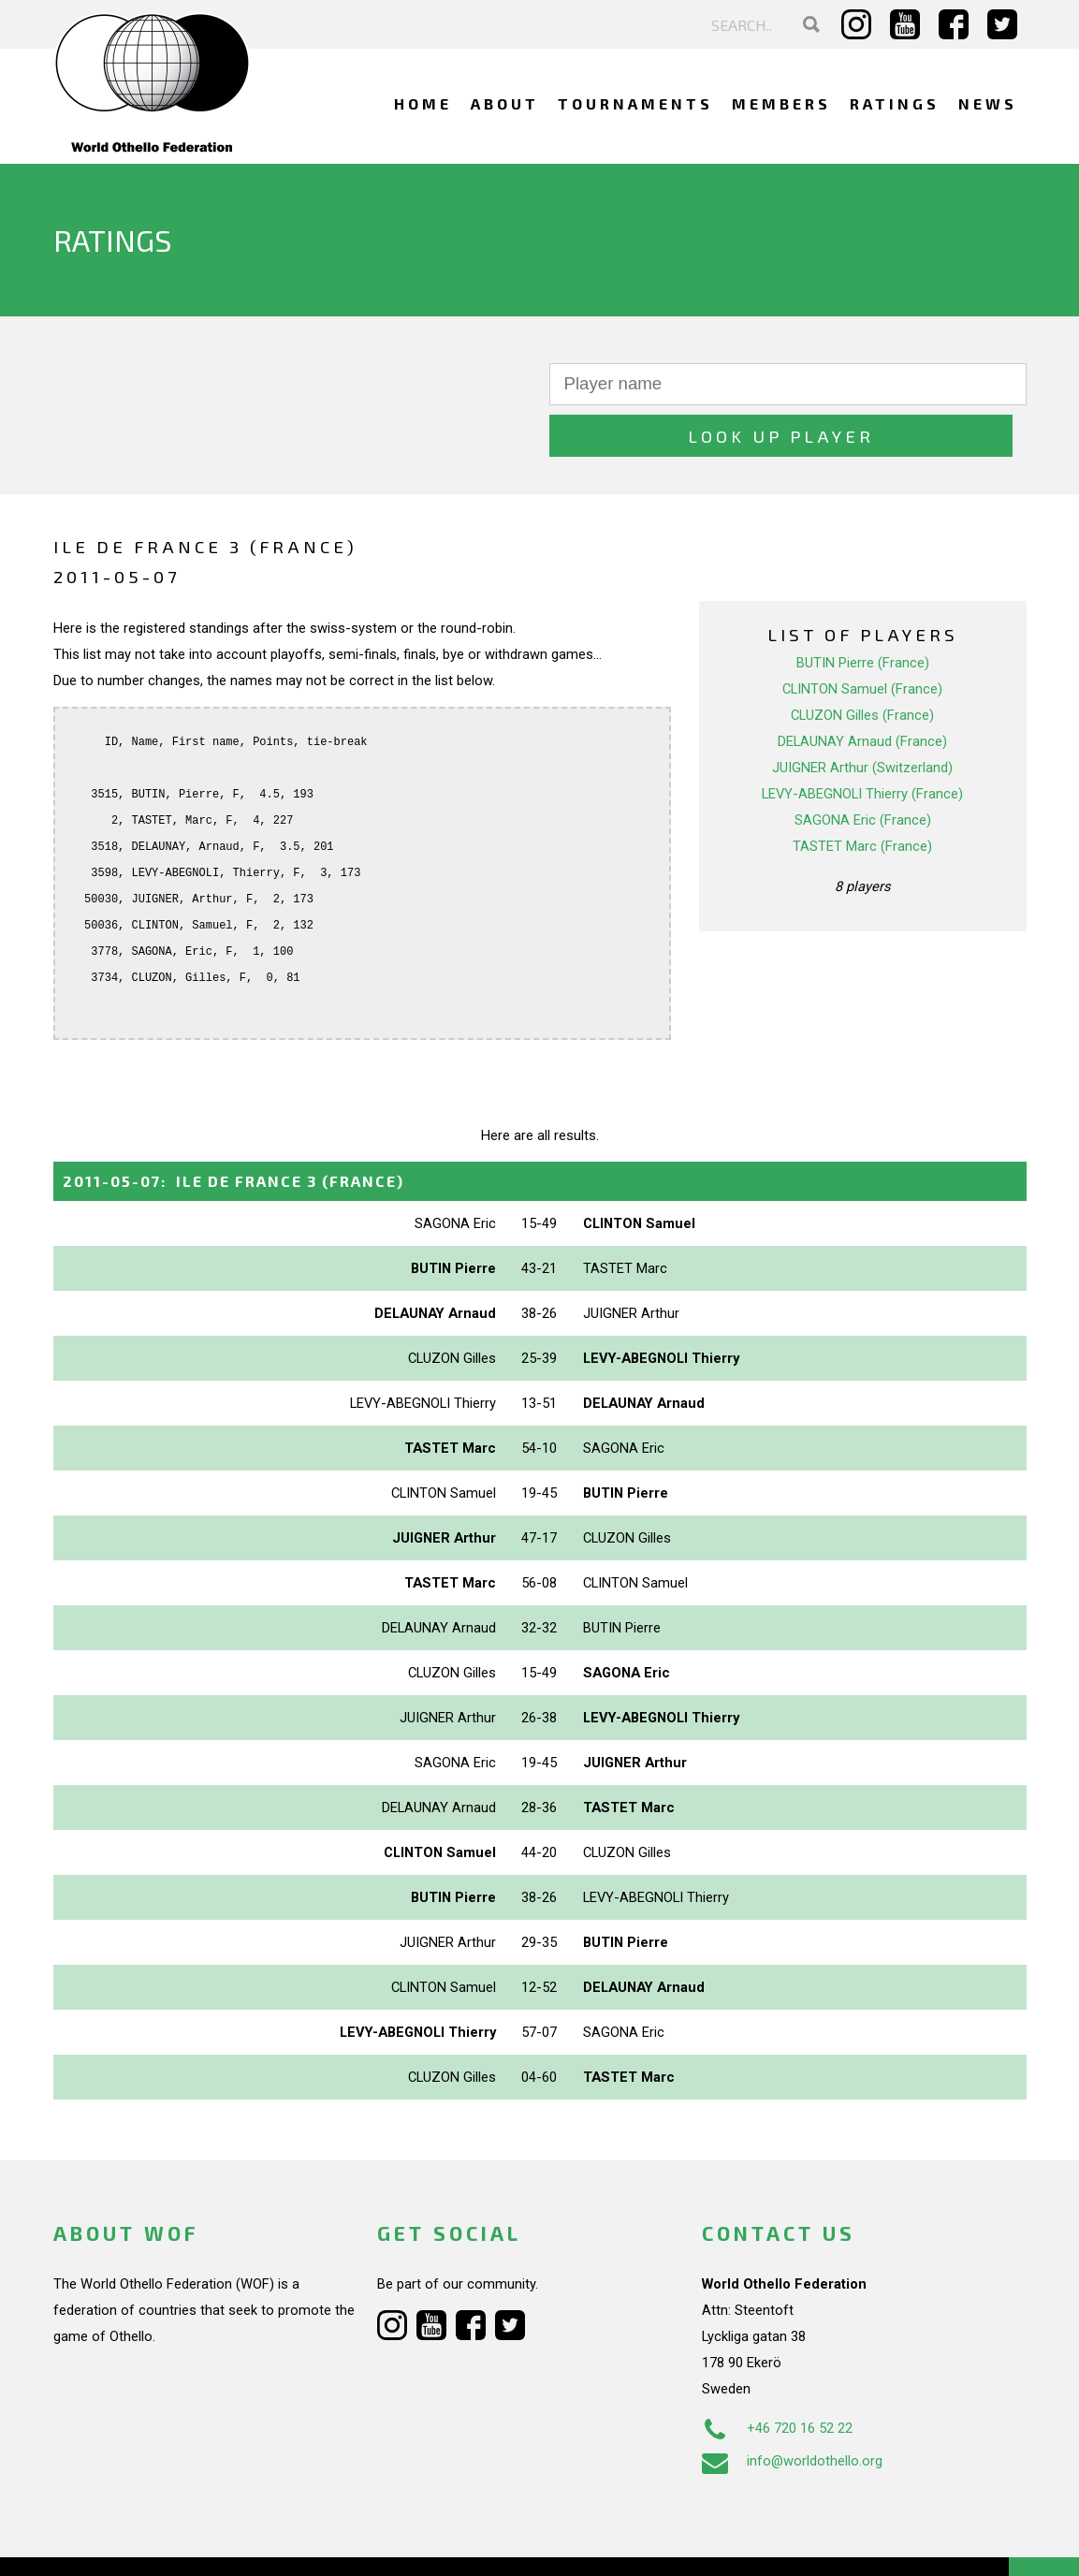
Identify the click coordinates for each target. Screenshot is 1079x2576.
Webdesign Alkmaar (134, 2542)
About (505, 103)
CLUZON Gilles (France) (862, 663)
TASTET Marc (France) (862, 794)
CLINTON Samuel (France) (862, 637)
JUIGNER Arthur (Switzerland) (862, 716)
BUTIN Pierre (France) (862, 611)
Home (423, 103)
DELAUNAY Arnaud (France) (862, 689)
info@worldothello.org (792, 2409)
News (987, 103)
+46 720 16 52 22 (777, 2376)
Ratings (895, 103)
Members (781, 103)
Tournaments (635, 103)
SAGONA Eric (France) (863, 768)
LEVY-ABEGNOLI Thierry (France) (862, 742)
